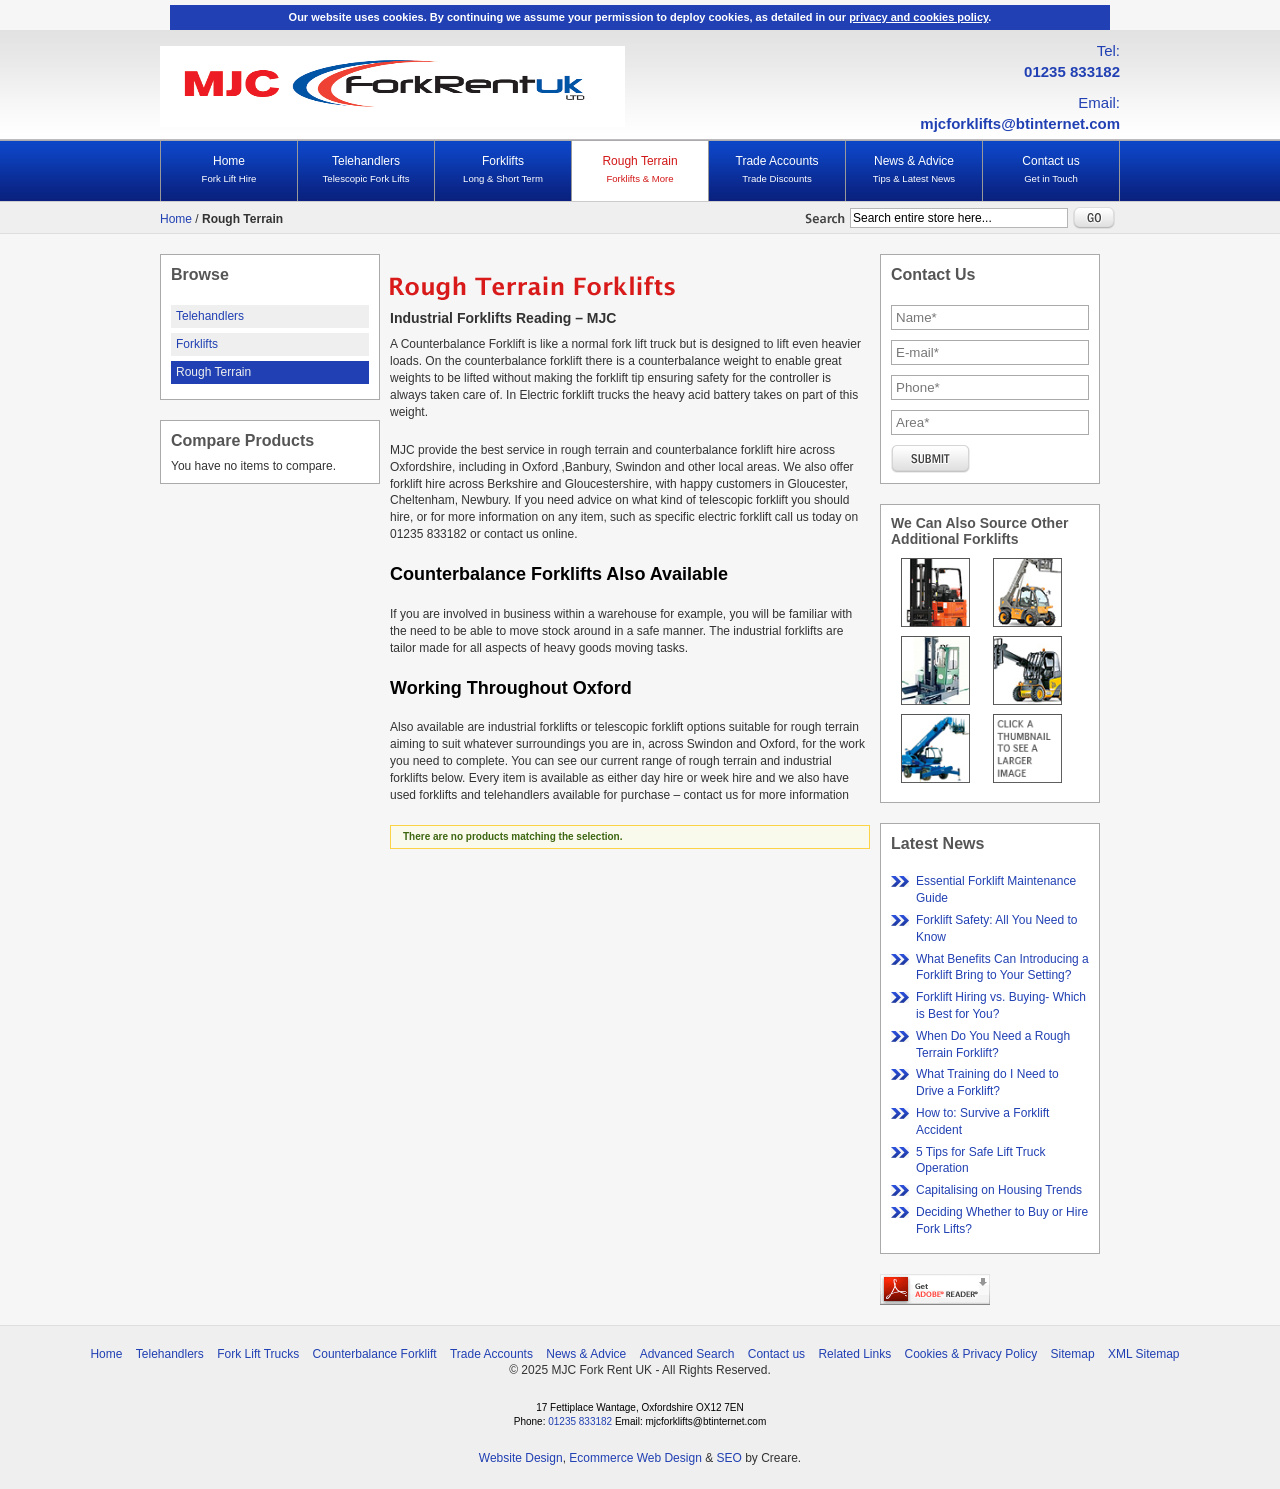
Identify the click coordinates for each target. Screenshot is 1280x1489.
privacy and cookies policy (918, 17)
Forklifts (503, 169)
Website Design (521, 1458)
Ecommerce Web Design (635, 1458)
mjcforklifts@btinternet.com (1020, 123)
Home (229, 169)
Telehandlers (366, 169)
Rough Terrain (640, 169)
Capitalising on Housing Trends (999, 1190)
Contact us (1051, 169)
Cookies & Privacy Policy (971, 1354)
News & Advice (914, 169)
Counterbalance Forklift (375, 1354)
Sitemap (1073, 1354)
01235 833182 (1072, 71)
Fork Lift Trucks (258, 1354)
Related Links (854, 1354)
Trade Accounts (777, 169)
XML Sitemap (1144, 1354)
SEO (728, 1458)
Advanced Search (687, 1354)
